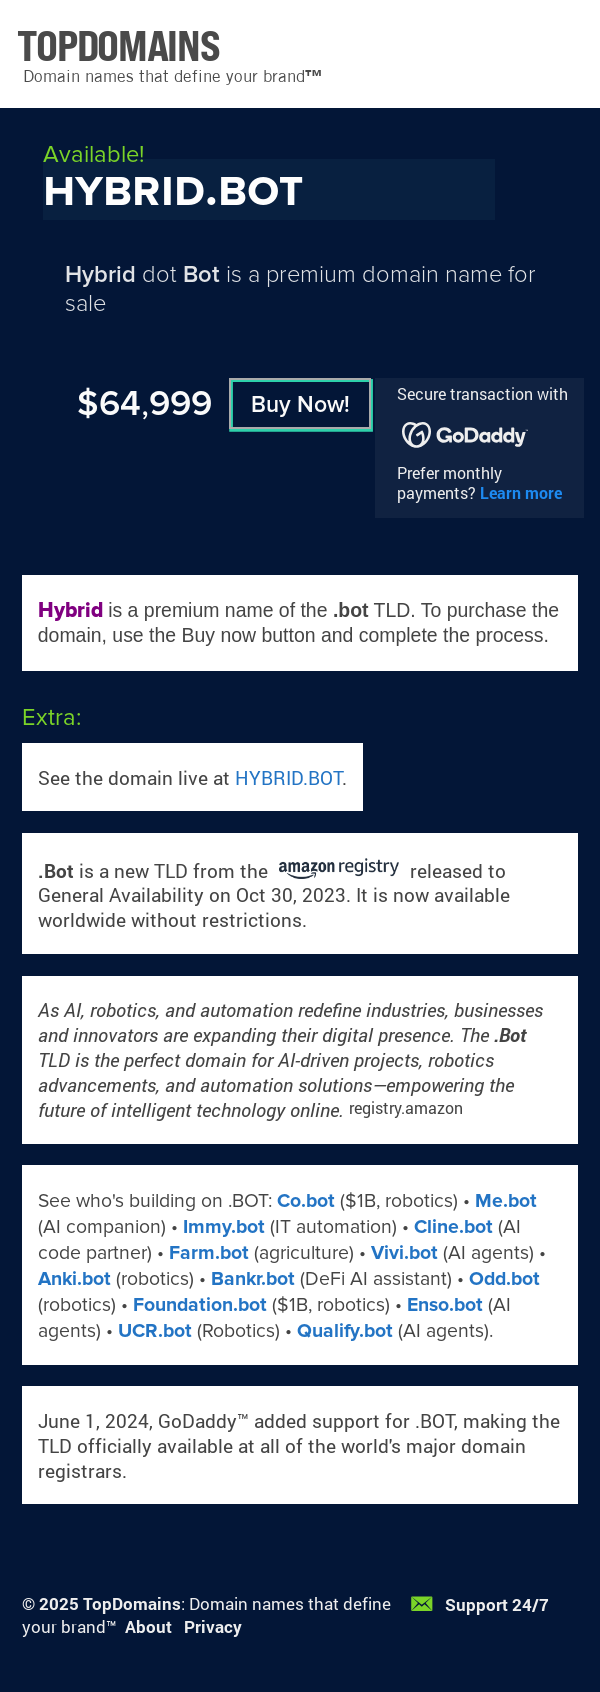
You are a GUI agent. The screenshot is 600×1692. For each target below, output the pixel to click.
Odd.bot (504, 1279)
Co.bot (306, 1201)
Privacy (213, 1626)
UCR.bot (155, 1331)
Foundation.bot (200, 1305)
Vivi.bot (404, 1253)
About (148, 1626)
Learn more (521, 493)
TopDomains (132, 1603)
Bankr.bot (253, 1279)
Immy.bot (224, 1227)
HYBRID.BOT (288, 777)
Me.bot (506, 1201)
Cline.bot (453, 1227)
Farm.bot (209, 1253)
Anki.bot (74, 1279)
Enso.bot (445, 1305)
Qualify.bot (345, 1331)
